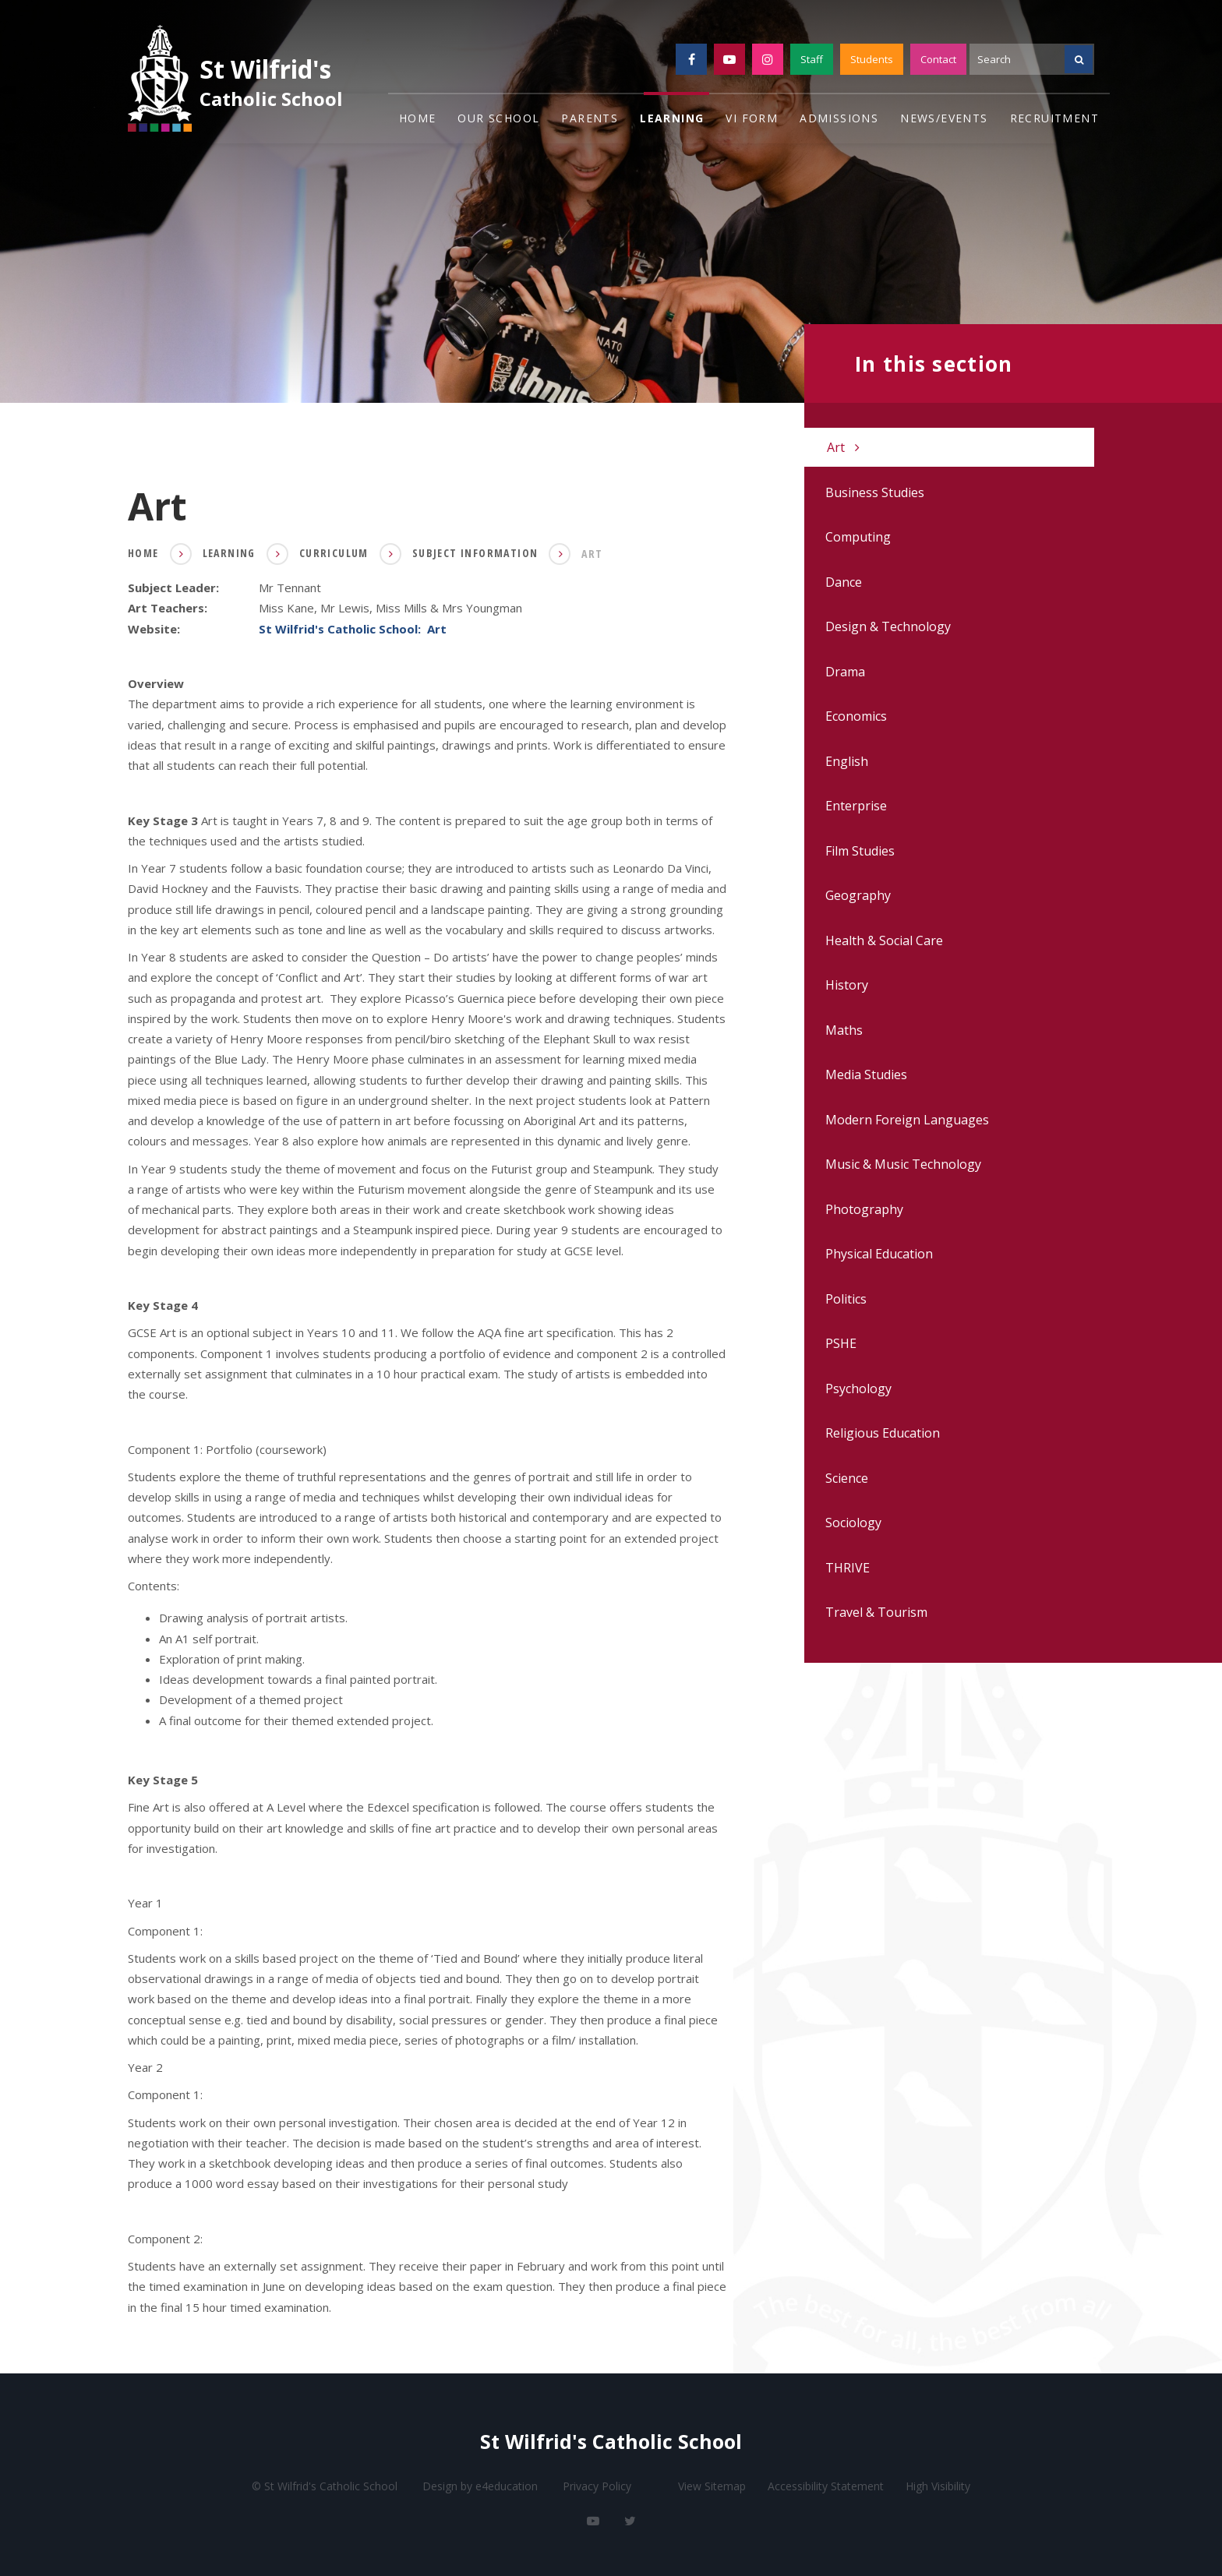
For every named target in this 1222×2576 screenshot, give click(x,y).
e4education (506, 2486)
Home (143, 552)
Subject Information (475, 552)
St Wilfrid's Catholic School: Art (353, 628)
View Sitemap (712, 2486)
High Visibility (938, 2486)
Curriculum (334, 552)
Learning (229, 552)
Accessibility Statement (826, 2486)
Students (871, 59)
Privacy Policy (597, 2486)
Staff (811, 59)
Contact (938, 59)
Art (591, 553)
